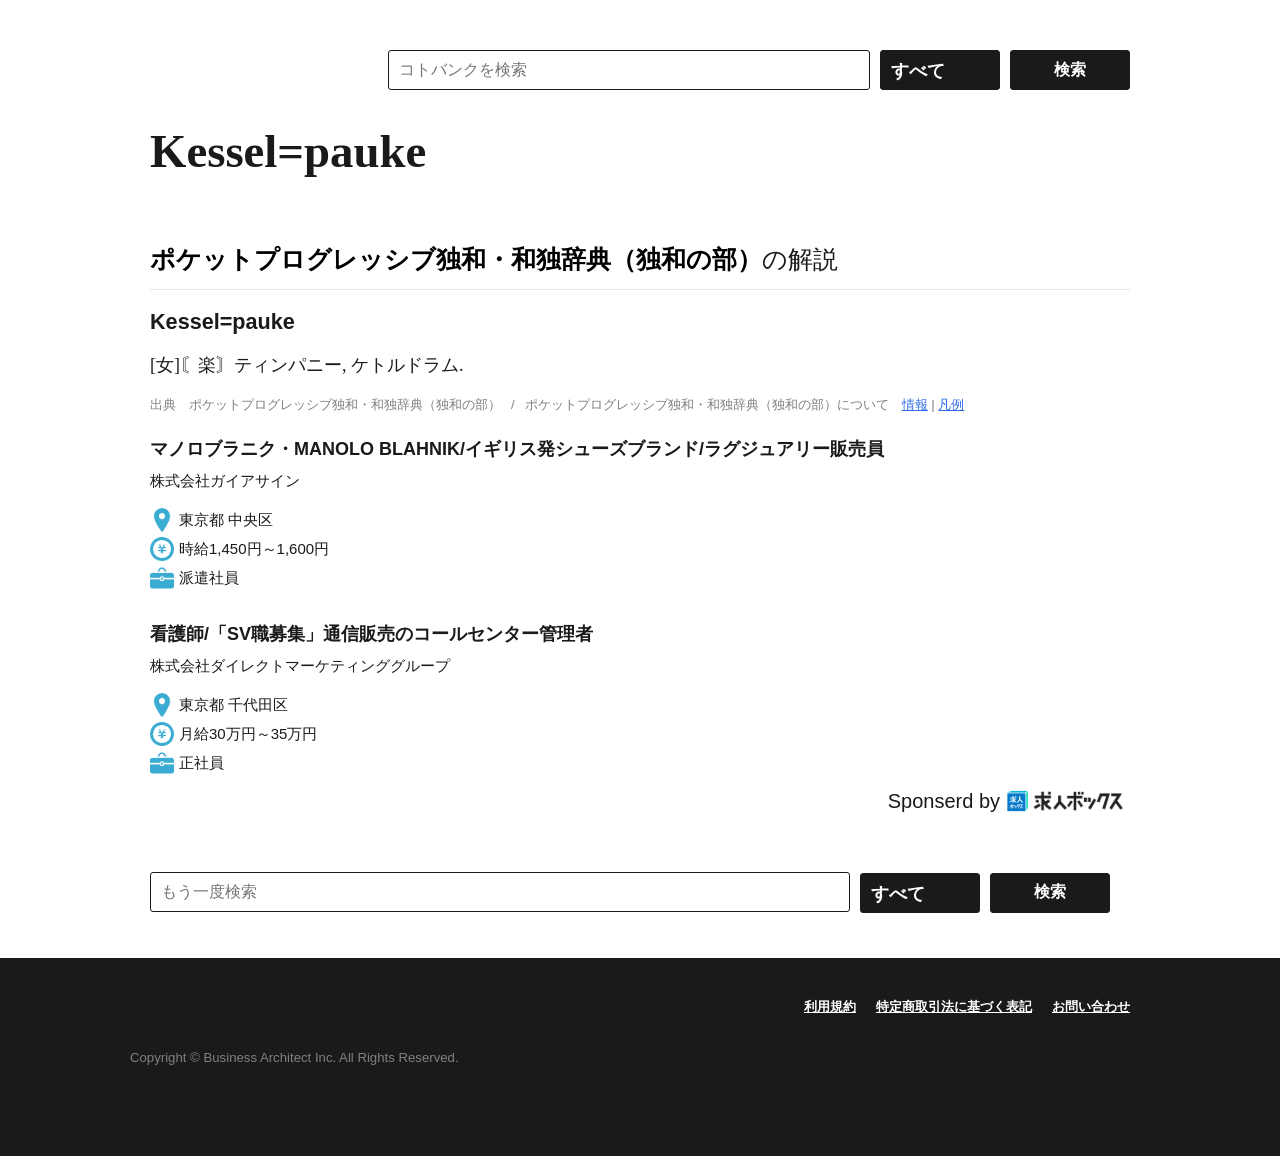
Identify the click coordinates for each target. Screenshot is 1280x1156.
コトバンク (249, 70)
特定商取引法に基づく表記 (954, 1006)
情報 (915, 404)
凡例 (951, 404)
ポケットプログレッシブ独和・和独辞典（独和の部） (456, 259)
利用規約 (830, 1006)
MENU (170, 20)
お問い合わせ (1091, 1006)
